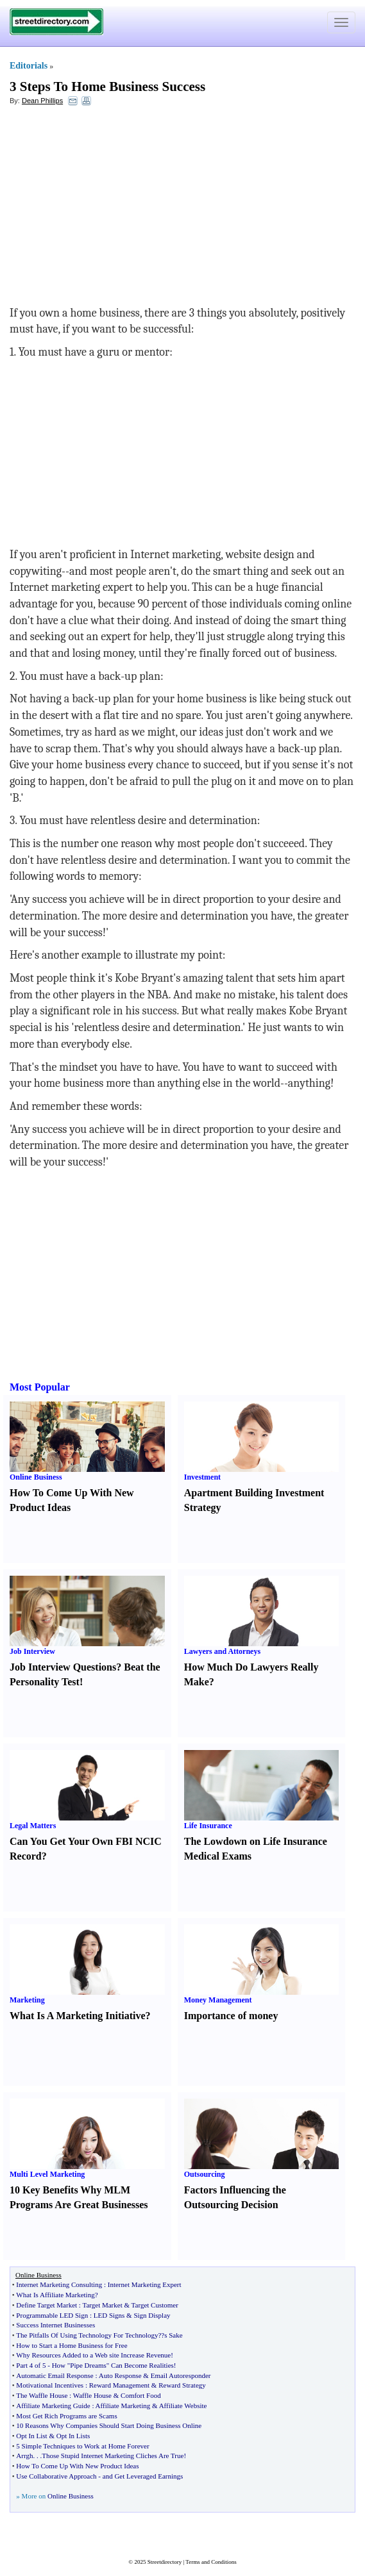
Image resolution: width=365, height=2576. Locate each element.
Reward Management (119, 2385)
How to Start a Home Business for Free (71, 2345)
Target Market (102, 2305)
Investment (202, 1477)
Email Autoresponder (181, 2375)
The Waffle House (41, 2395)
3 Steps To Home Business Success (107, 86)
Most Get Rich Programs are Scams (66, 2416)
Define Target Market (46, 2305)
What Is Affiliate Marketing (55, 2295)
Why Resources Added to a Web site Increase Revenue (93, 2355)
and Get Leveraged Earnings (143, 2476)
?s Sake (171, 2335)
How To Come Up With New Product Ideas (77, 2466)
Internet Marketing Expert (145, 2284)
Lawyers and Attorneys (222, 1651)
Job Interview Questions (63, 1667)
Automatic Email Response (54, 2375)
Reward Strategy (182, 2385)
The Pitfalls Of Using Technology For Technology (87, 2335)
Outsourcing (204, 2174)
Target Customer (155, 2305)
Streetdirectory (165, 2562)
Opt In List (31, 2436)
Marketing (27, 1999)
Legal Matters (33, 1825)
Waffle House (92, 2395)
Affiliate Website (183, 2405)
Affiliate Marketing (123, 2405)
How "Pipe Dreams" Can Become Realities (113, 2365)
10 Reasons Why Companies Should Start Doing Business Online (108, 2425)
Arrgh (24, 2455)
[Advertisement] (114, 209)
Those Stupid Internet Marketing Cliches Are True (112, 2455)
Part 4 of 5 (31, 2365)
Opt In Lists (73, 2436)
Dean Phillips (42, 100)
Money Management (218, 1999)
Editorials (28, 65)
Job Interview (32, 1651)
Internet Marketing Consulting (59, 2284)
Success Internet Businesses (55, 2325)
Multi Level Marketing (47, 2174)
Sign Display (151, 2315)
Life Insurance (208, 1825)
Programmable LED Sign (52, 2315)
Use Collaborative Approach (56, 2476)
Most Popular (40, 1387)
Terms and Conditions (210, 2562)
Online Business (36, 1477)
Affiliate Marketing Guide (53, 2405)
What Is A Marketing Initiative (78, 2015)
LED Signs (109, 2315)
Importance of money (231, 2015)
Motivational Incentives (49, 2385)
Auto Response (120, 2375)
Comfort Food (141, 2395)
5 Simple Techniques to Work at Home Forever (82, 2446)
